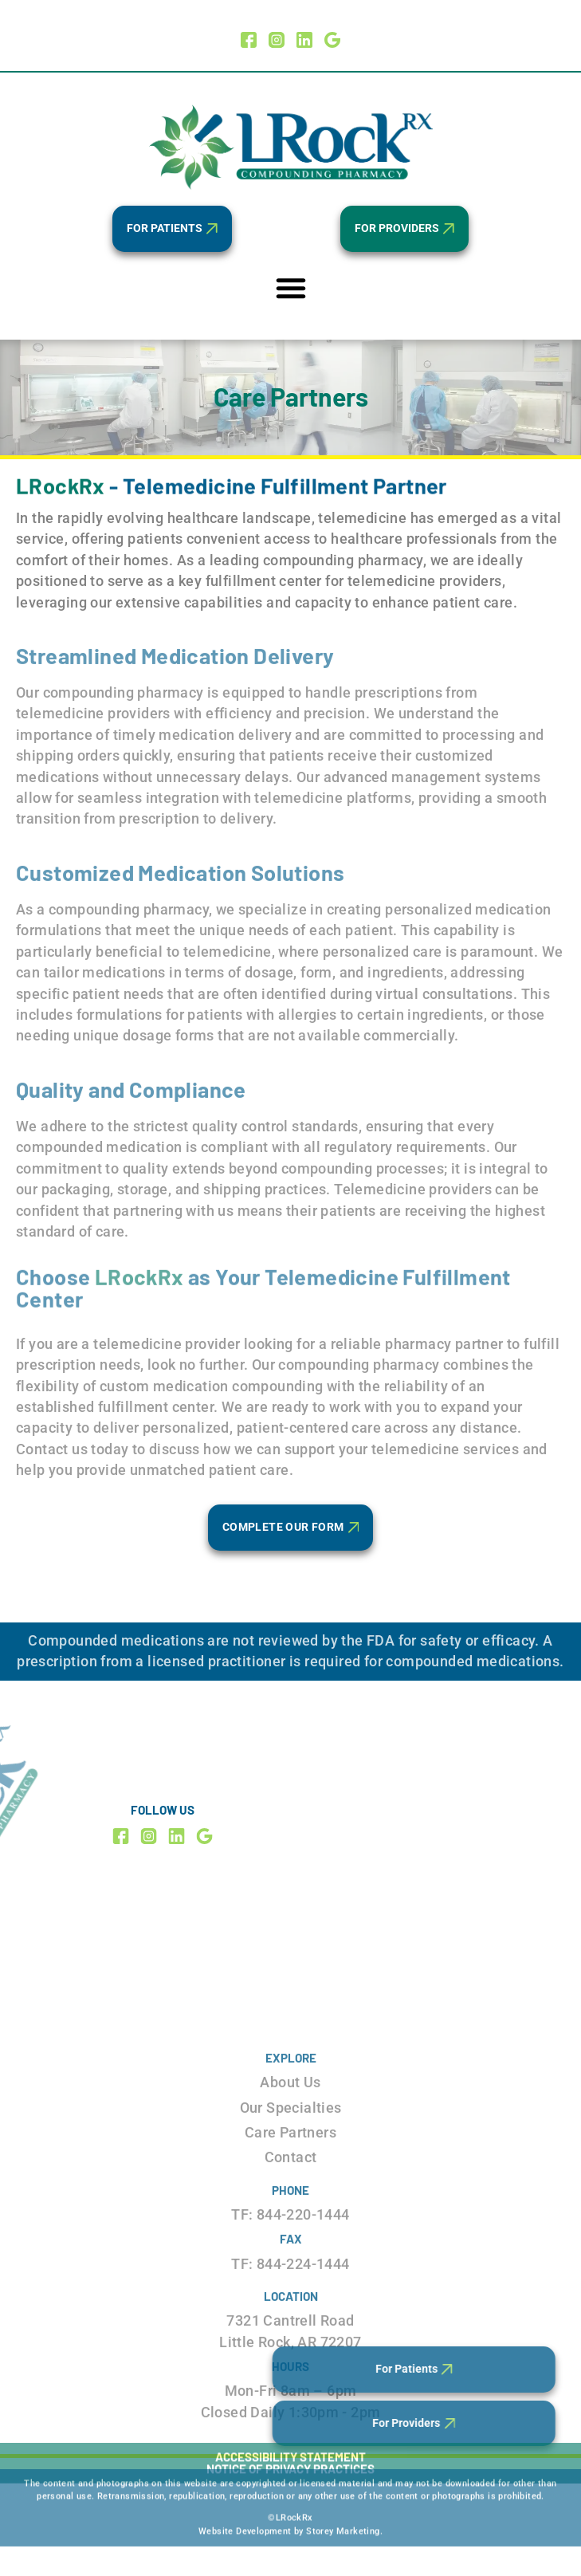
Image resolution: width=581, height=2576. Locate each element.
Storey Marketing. (344, 2493)
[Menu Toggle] (291, 288)
